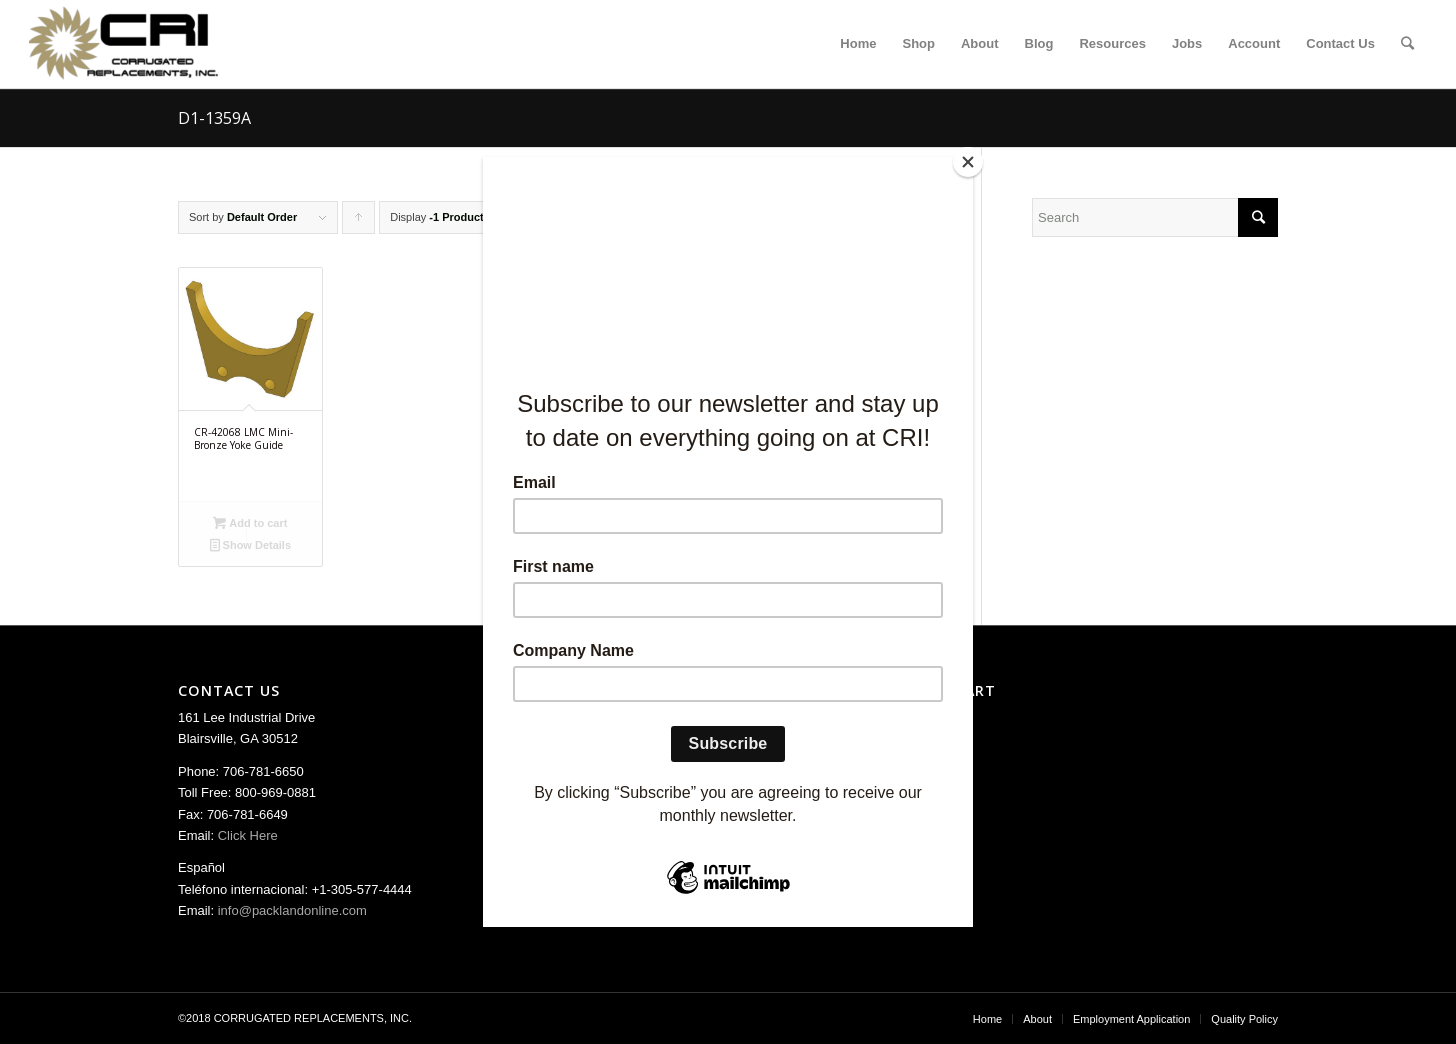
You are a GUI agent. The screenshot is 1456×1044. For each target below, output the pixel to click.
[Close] (968, 162)
